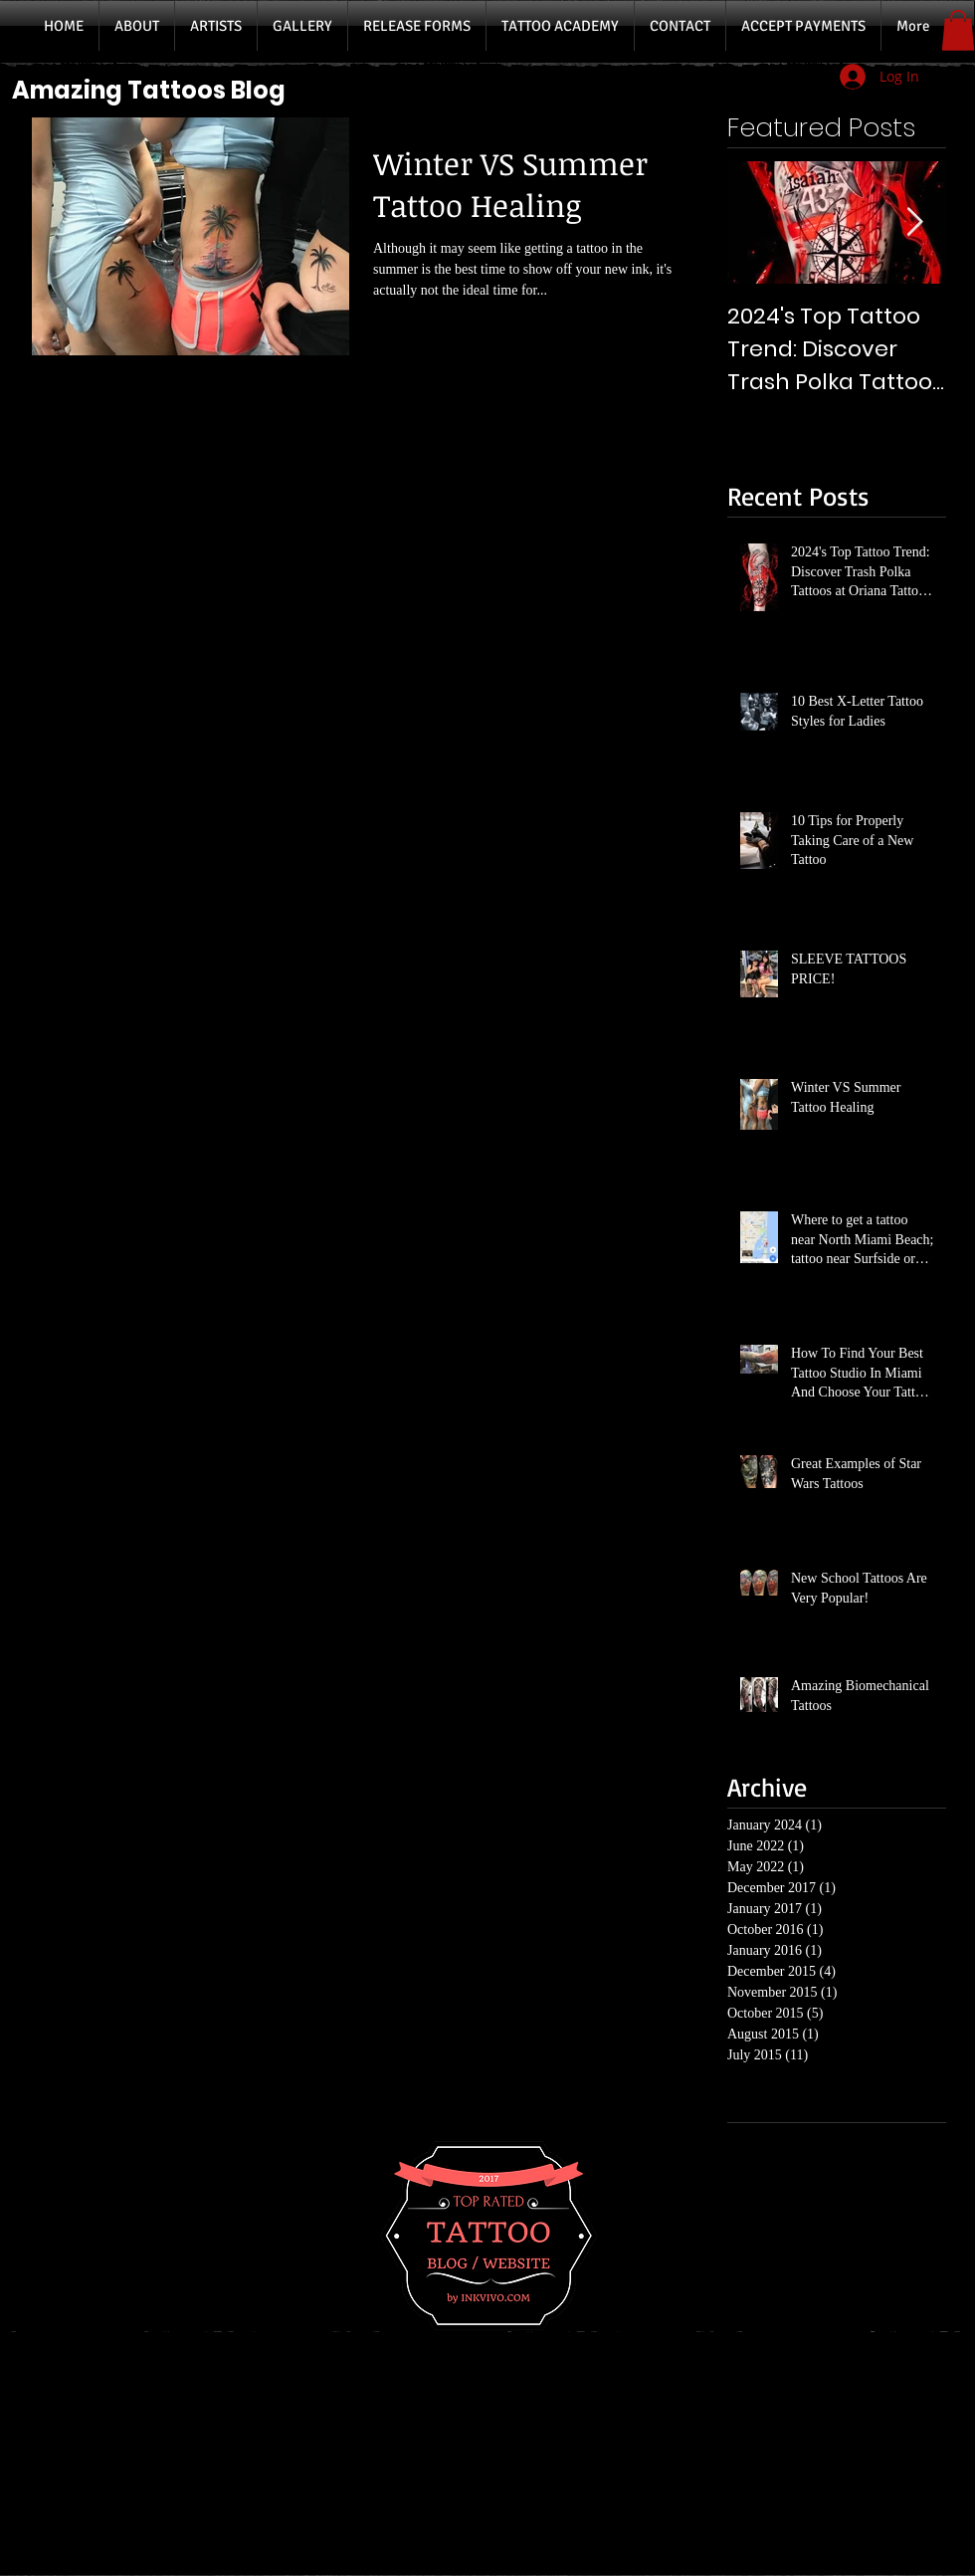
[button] (958, 30)
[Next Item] (914, 222)
